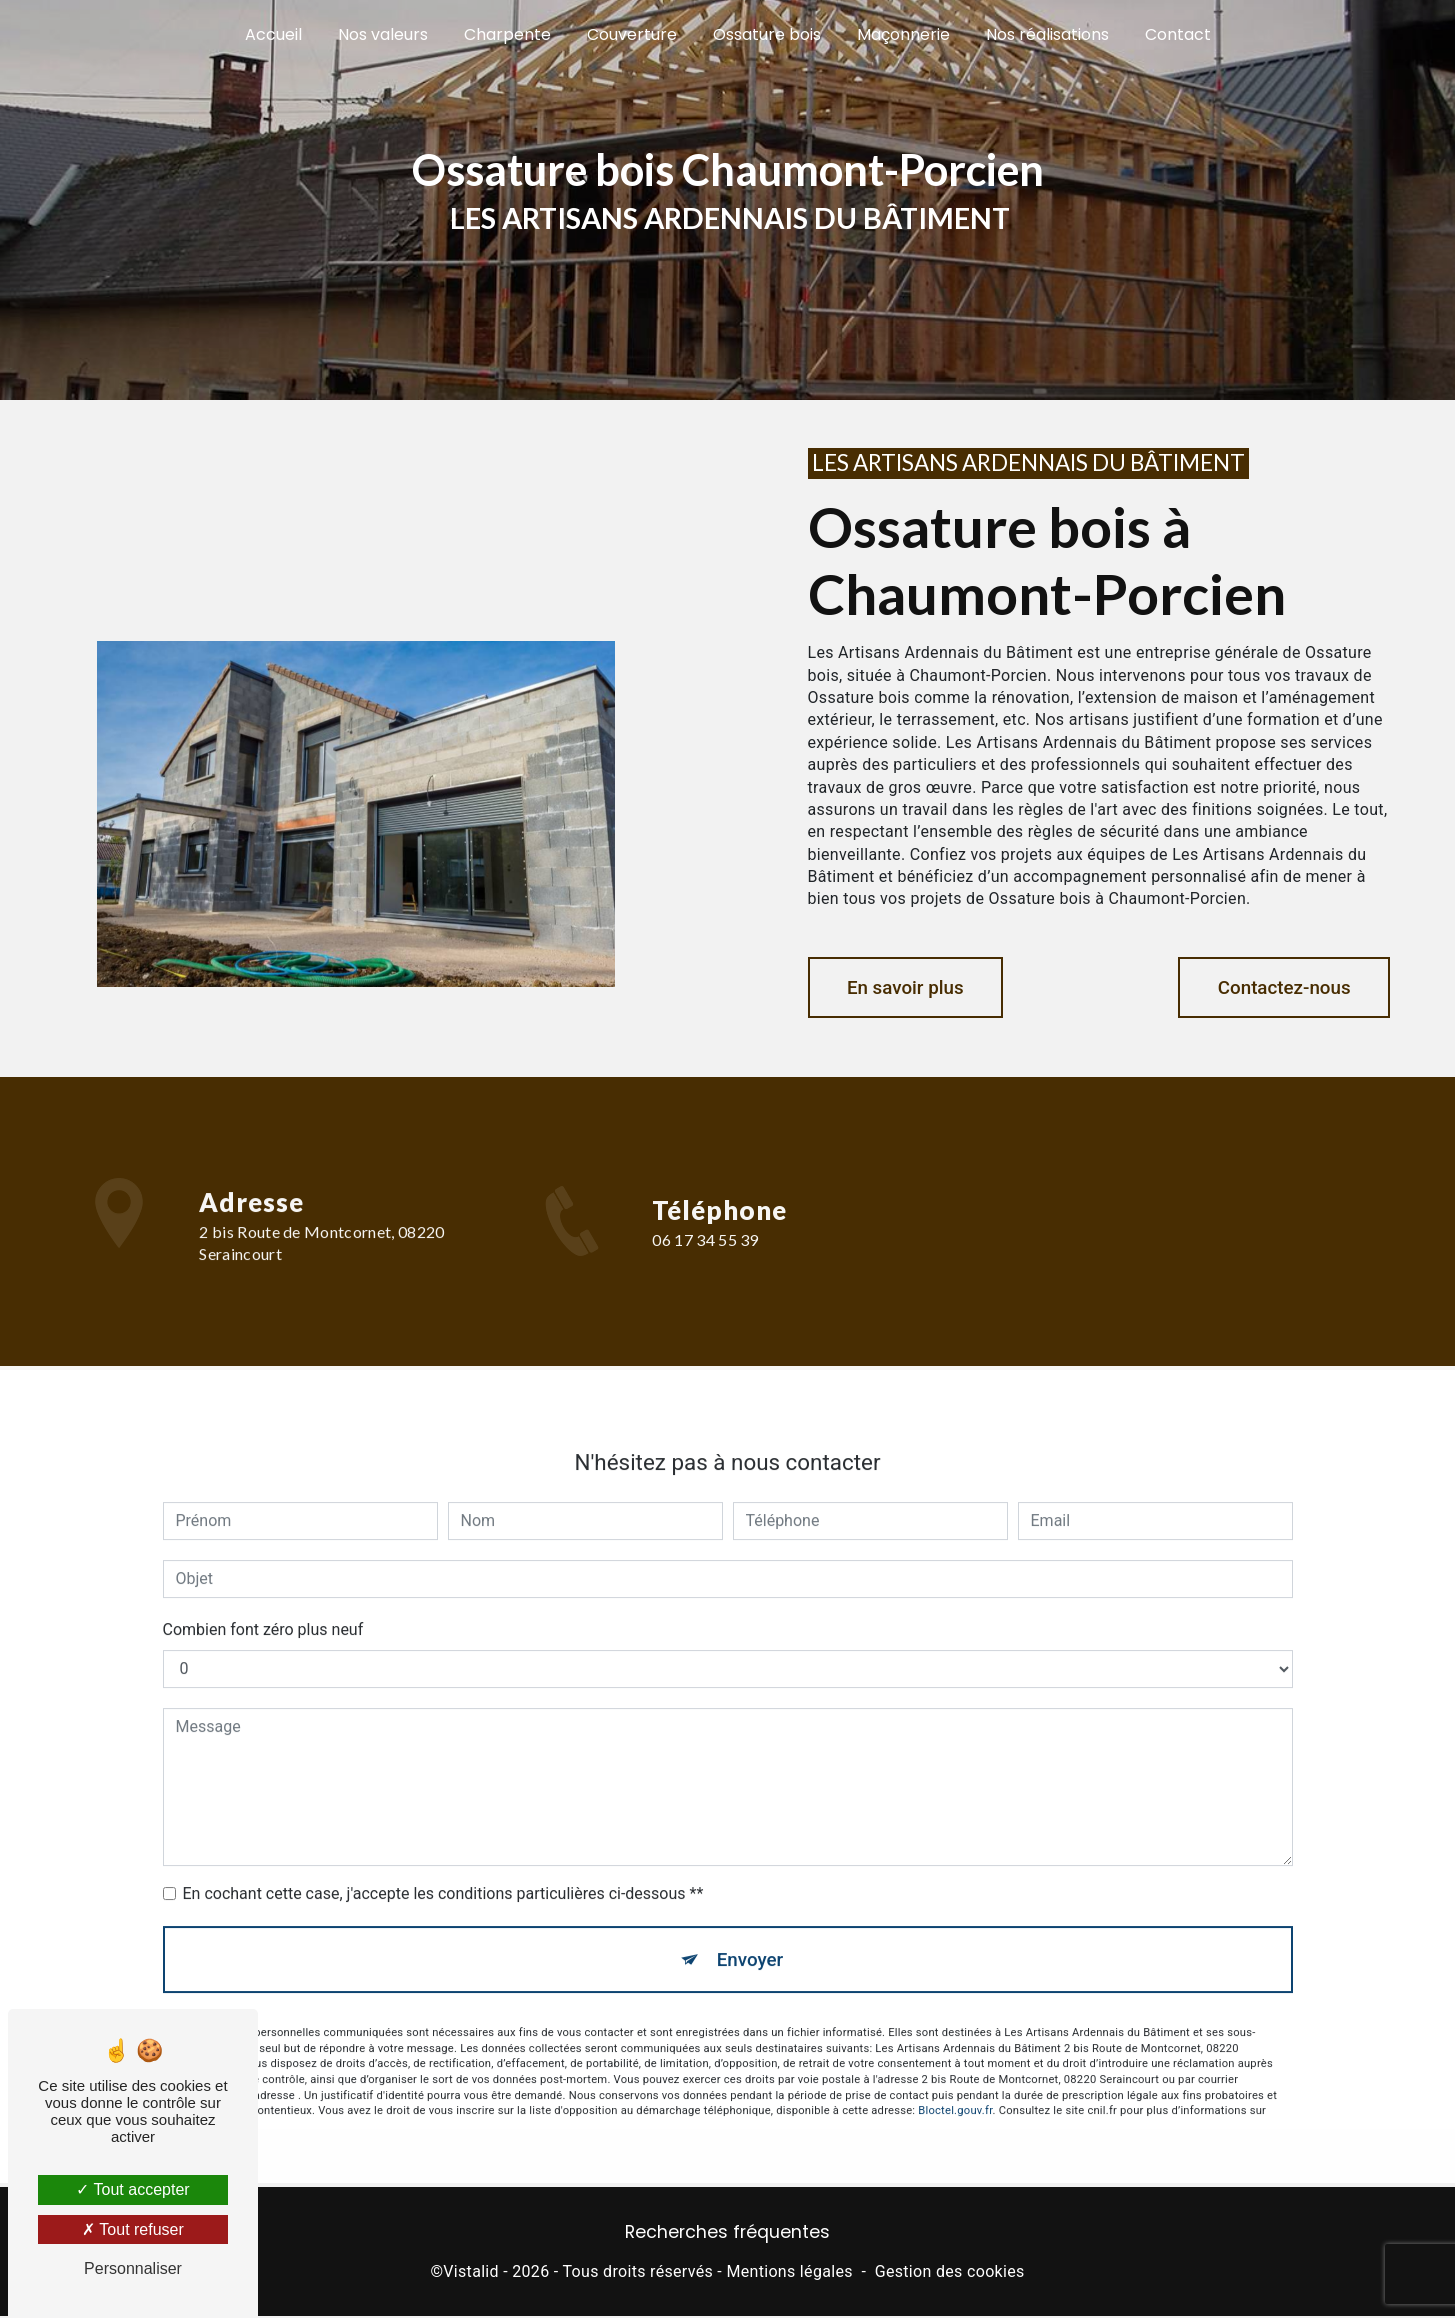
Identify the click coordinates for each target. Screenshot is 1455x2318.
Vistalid (471, 2274)
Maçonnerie (903, 34)
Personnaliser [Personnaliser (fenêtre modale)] (133, 2268)
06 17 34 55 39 (705, 1262)
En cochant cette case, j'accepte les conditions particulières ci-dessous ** (443, 1872)
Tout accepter (132, 2189)
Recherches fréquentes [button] (727, 2234)
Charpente (507, 34)
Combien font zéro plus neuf (263, 1608)
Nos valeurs (383, 34)
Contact (1178, 34)
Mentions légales (789, 2274)
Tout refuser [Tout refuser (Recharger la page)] (133, 2229)
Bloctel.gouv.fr (955, 2091)
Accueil (273, 34)
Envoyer (750, 1938)
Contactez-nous (1280, 987)
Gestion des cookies (950, 2274)
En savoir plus (909, 987)
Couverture (632, 34)
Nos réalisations (1047, 34)
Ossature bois (767, 34)
